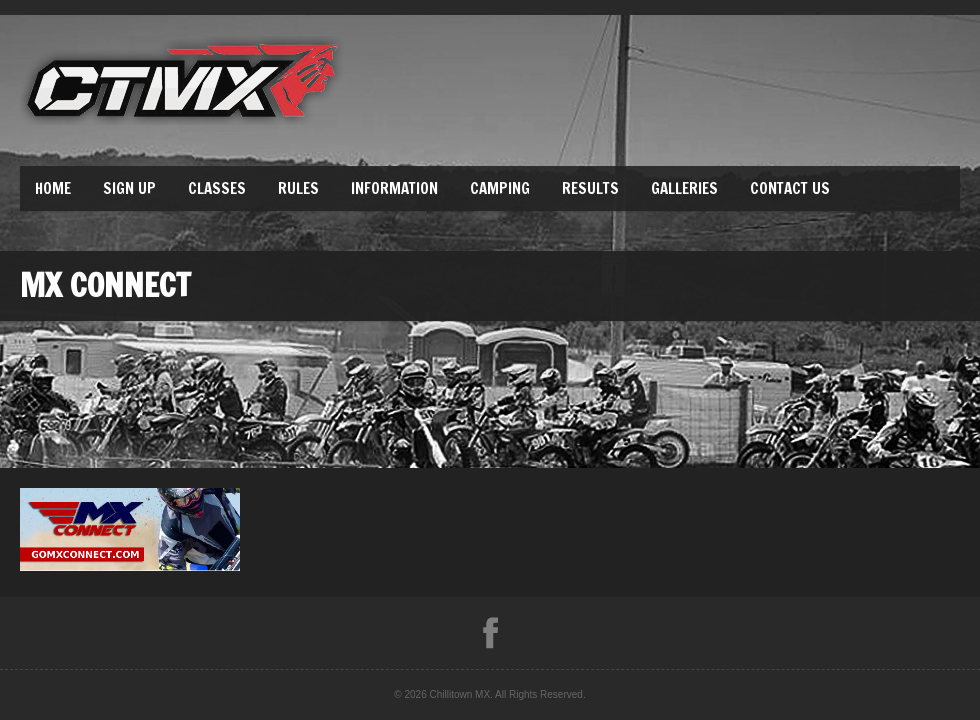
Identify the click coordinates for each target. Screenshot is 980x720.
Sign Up (129, 188)
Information (394, 188)
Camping (500, 188)
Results (590, 188)
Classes (217, 188)
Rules (298, 188)
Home (53, 188)
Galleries (684, 188)
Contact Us (790, 188)
